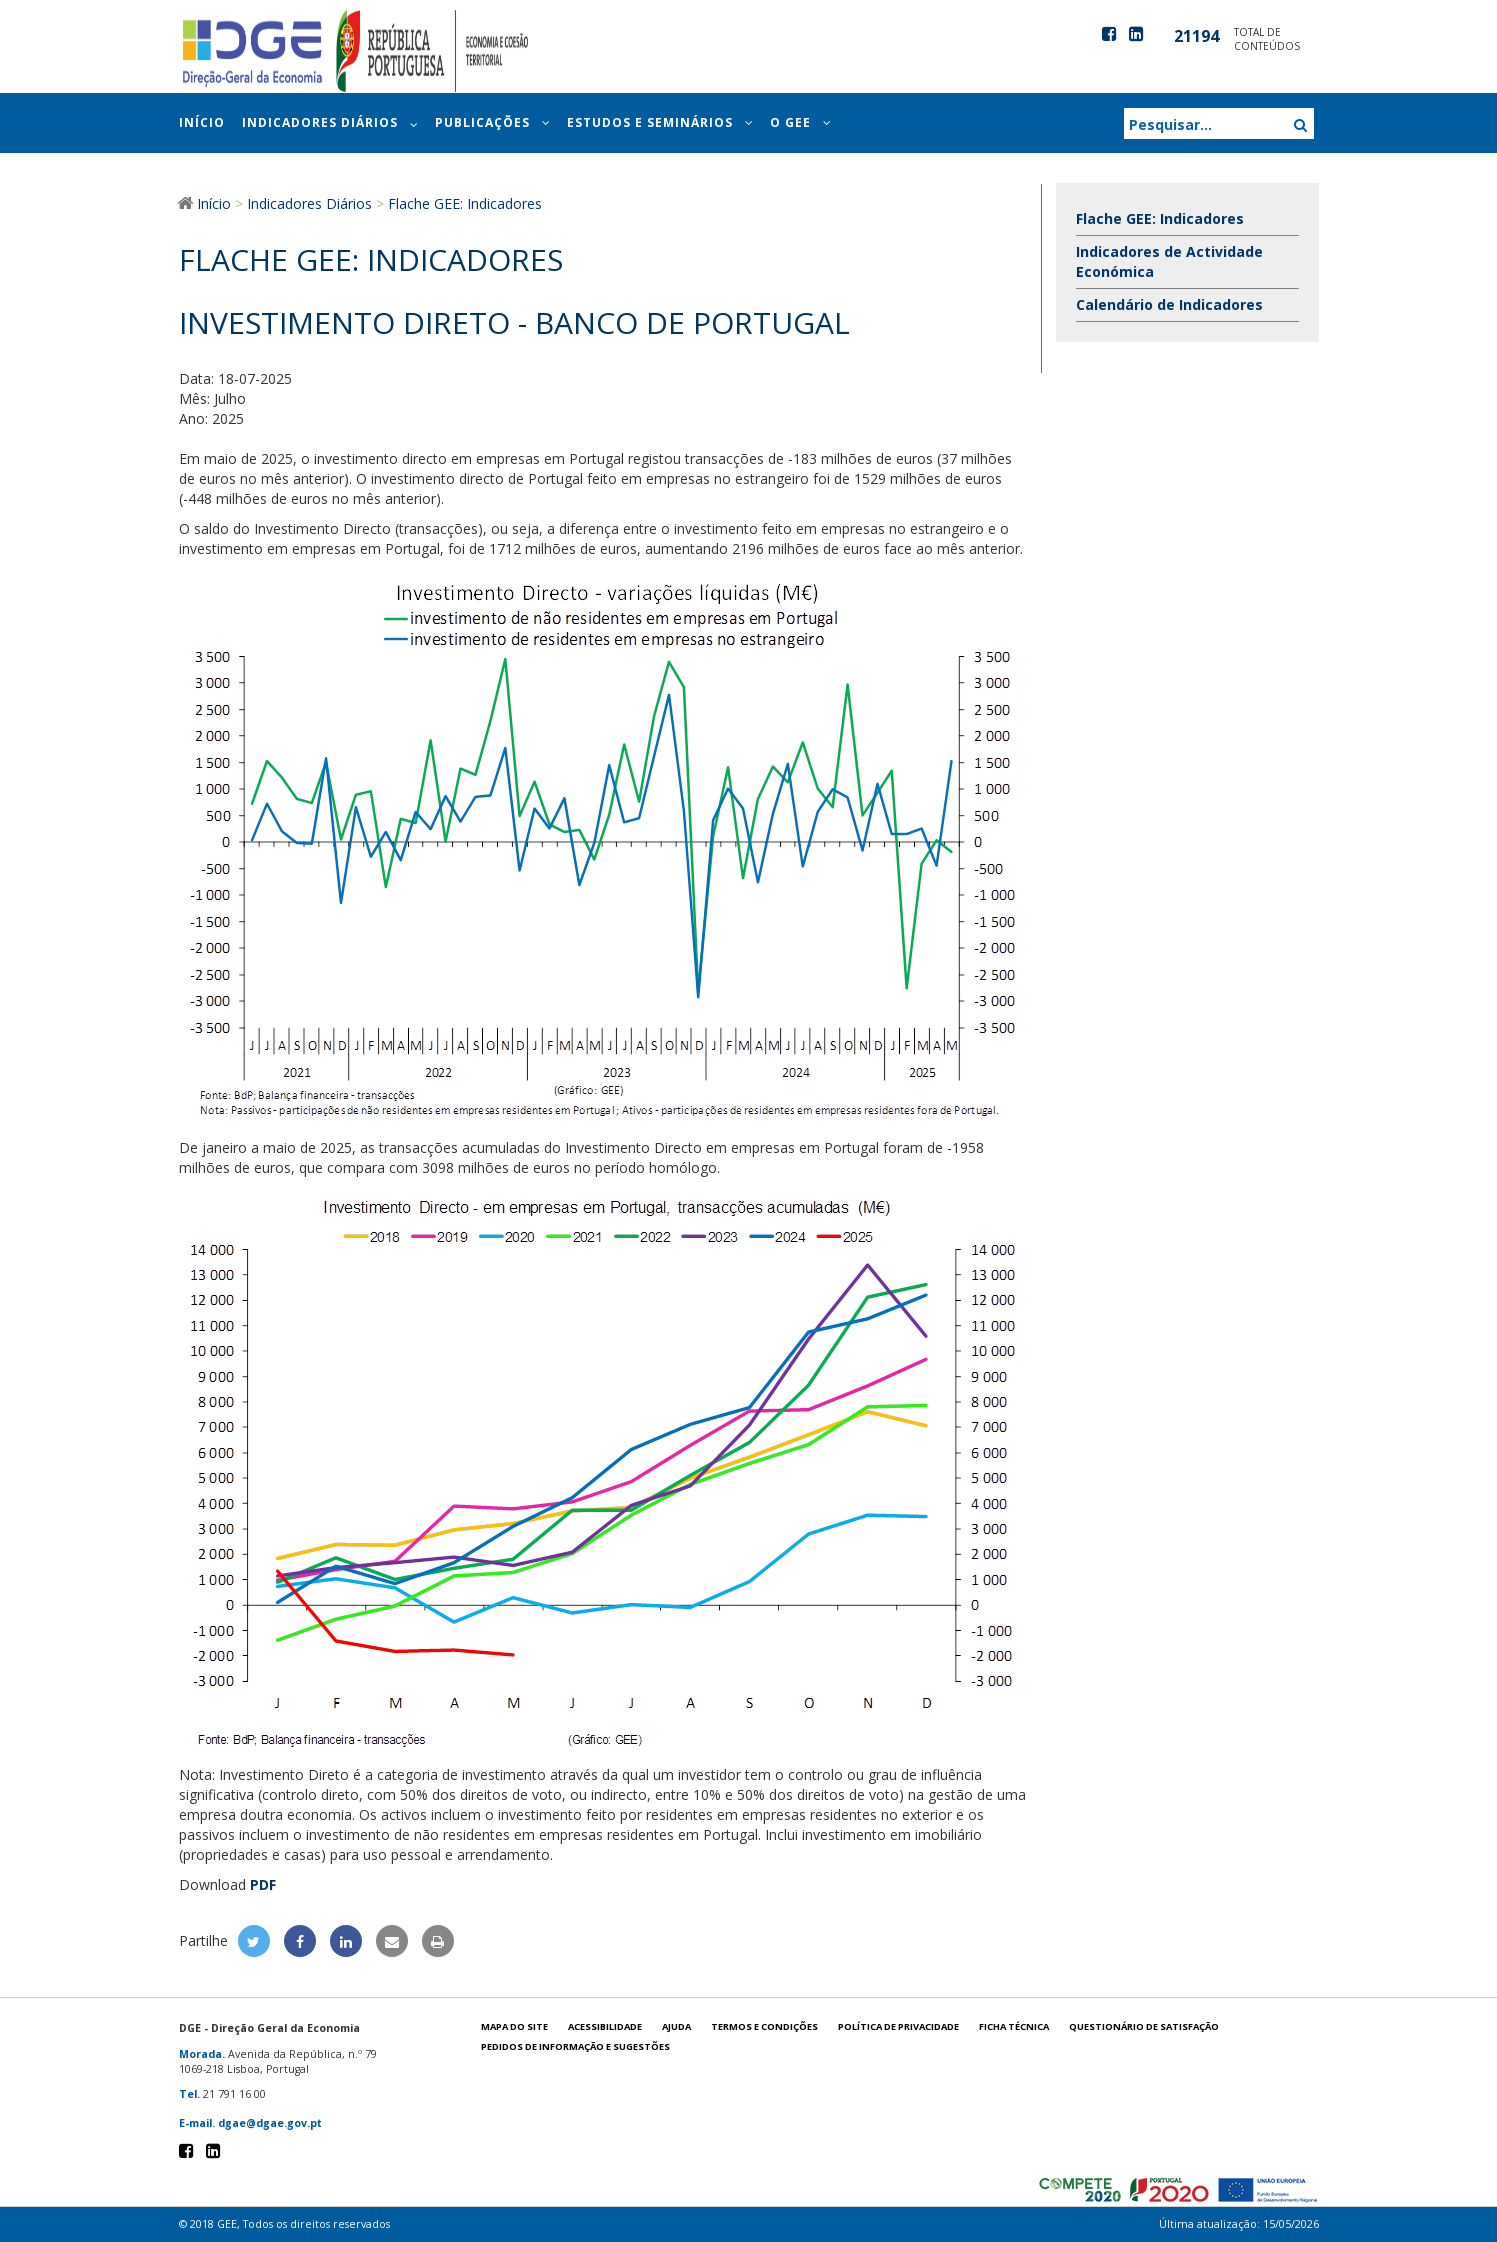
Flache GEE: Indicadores (1160, 218)
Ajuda (676, 2026)
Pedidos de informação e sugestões (575, 2046)
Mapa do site (514, 2026)
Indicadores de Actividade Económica (1169, 261)
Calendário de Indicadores (1169, 304)
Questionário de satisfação (1144, 2026)
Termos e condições (764, 2026)
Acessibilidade (605, 2026)
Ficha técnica (1014, 2026)
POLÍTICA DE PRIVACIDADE (898, 2026)
